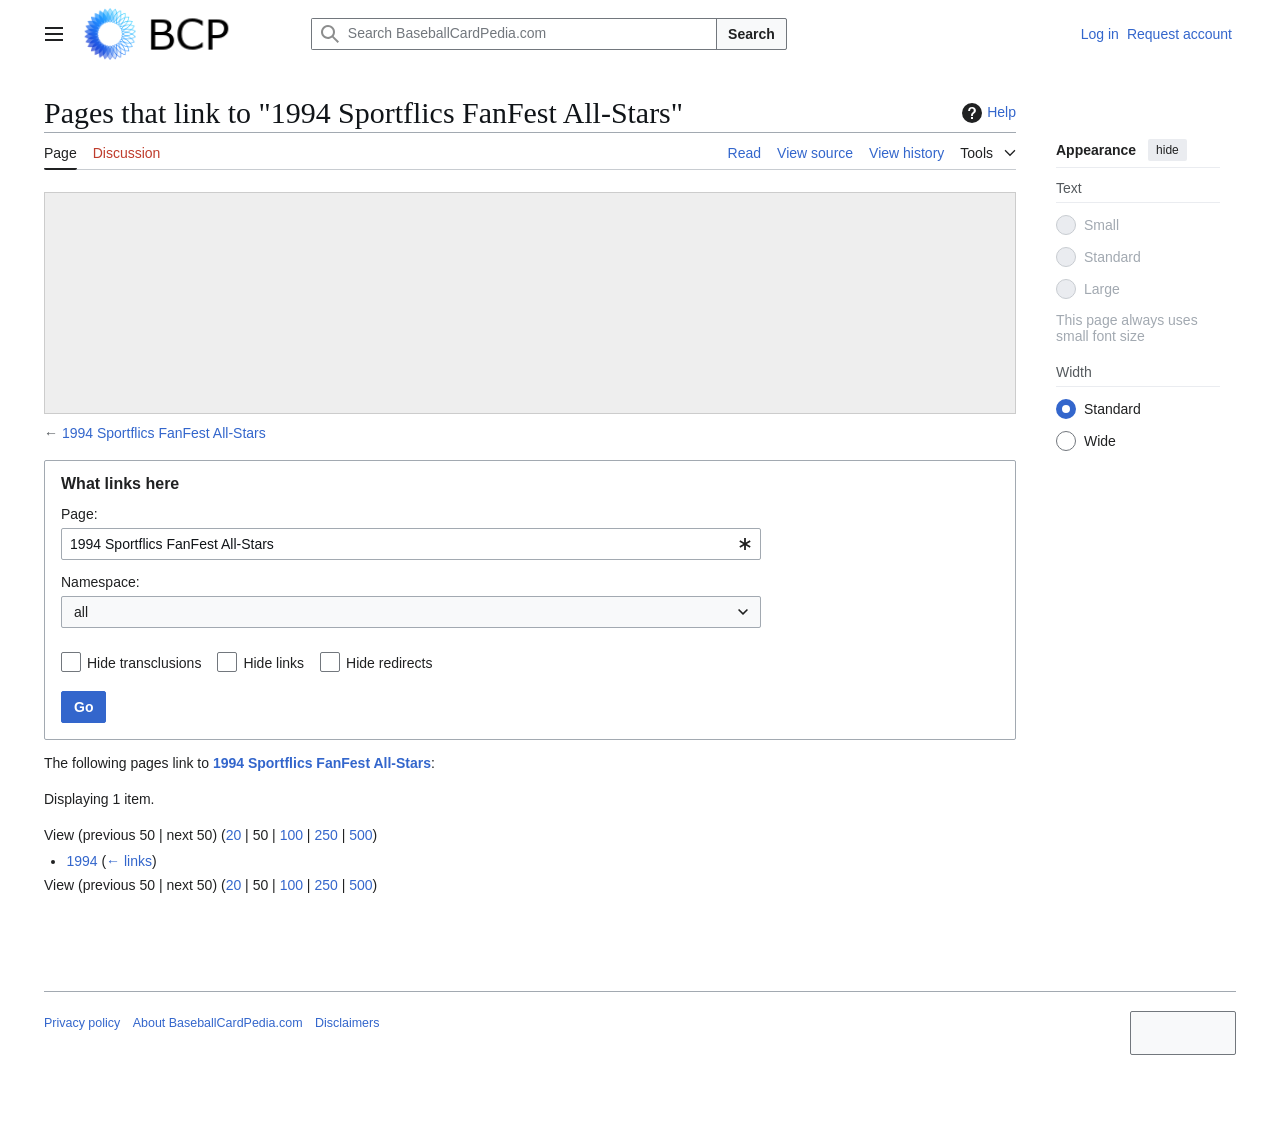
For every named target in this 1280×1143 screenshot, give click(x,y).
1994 (81, 861)
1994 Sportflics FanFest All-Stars (164, 433)
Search (751, 34)
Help (986, 113)
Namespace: (100, 582)
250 (325, 835)
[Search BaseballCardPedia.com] (514, 34)
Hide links (273, 663)
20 (234, 835)
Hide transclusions (144, 663)
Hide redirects (389, 663)
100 (291, 835)
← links (129, 861)
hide (1167, 150)
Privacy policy (82, 1023)
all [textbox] (81, 612)
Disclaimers (347, 1023)
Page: (79, 514)
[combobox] (411, 544)
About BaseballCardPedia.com (218, 1023)
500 (360, 835)
